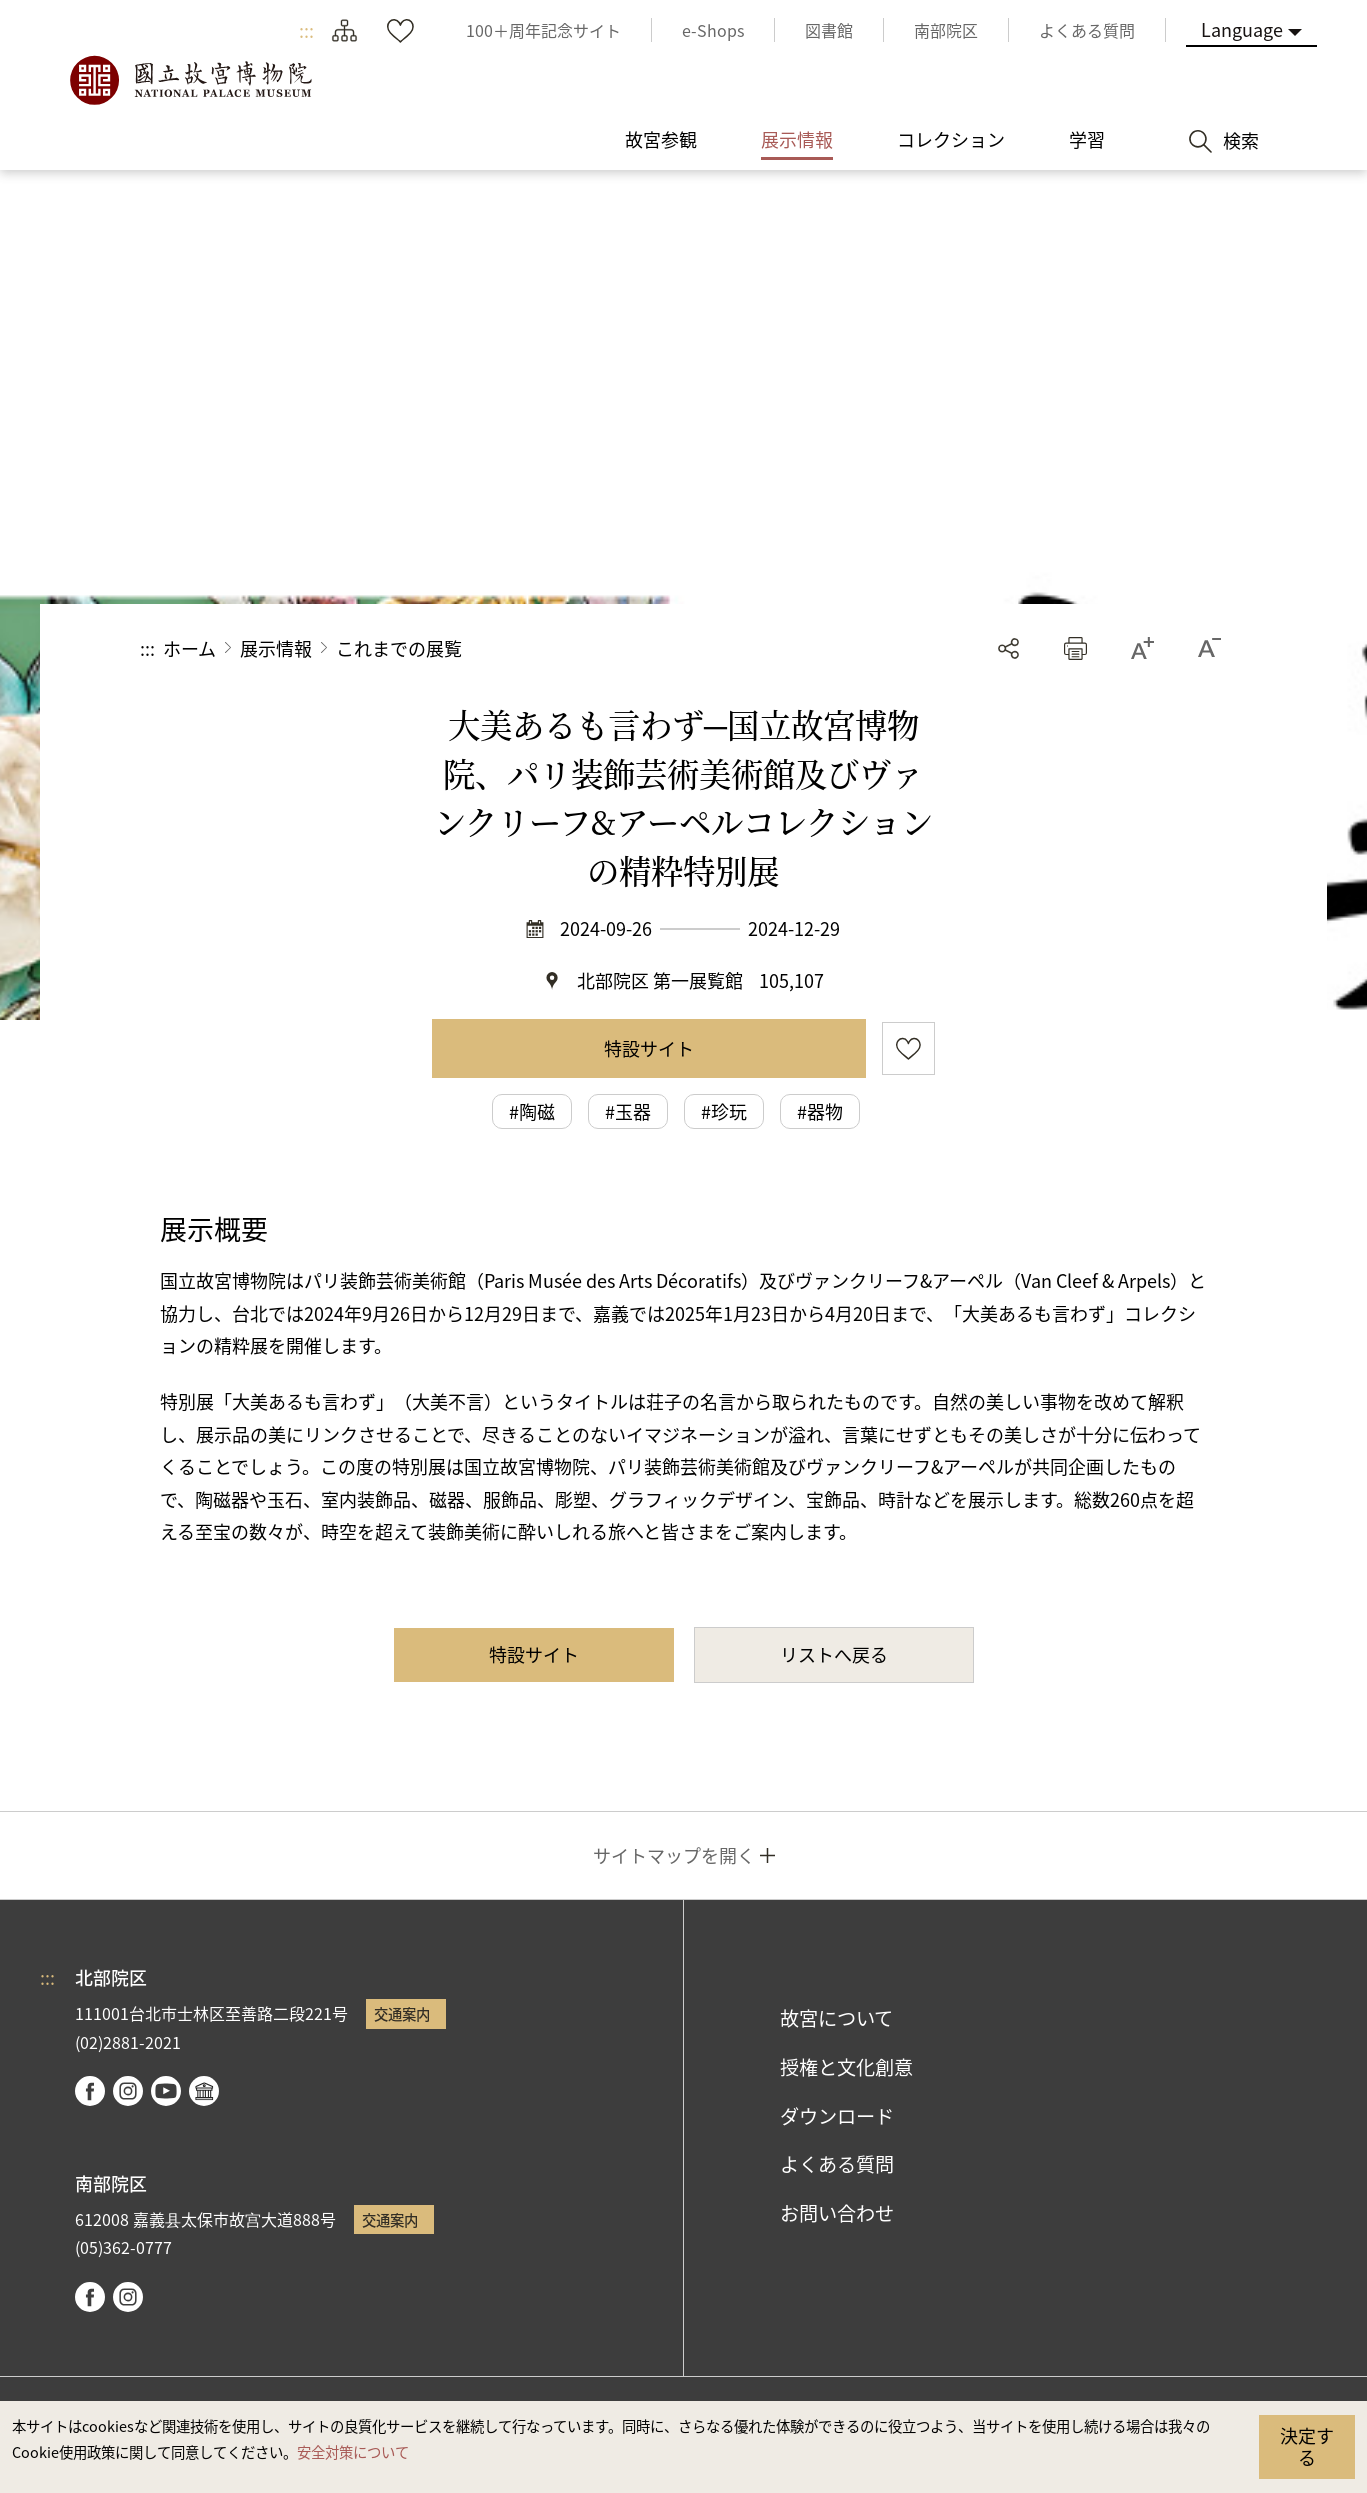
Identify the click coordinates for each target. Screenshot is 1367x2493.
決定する (1307, 2446)
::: (306, 30)
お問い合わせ (837, 2213)
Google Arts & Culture (204, 2091)
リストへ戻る (834, 1654)
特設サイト (649, 1048)
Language (1242, 29)
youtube (166, 2091)
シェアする (1008, 648)
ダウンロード (837, 2116)
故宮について (836, 2018)
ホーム (189, 648)
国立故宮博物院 (190, 80)
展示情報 (276, 648)
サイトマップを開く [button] (674, 1855)
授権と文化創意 (846, 2067)
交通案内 (402, 2013)
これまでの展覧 (399, 648)
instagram (128, 2091)
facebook (90, 2091)
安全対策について (353, 2451)
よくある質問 (837, 2164)
